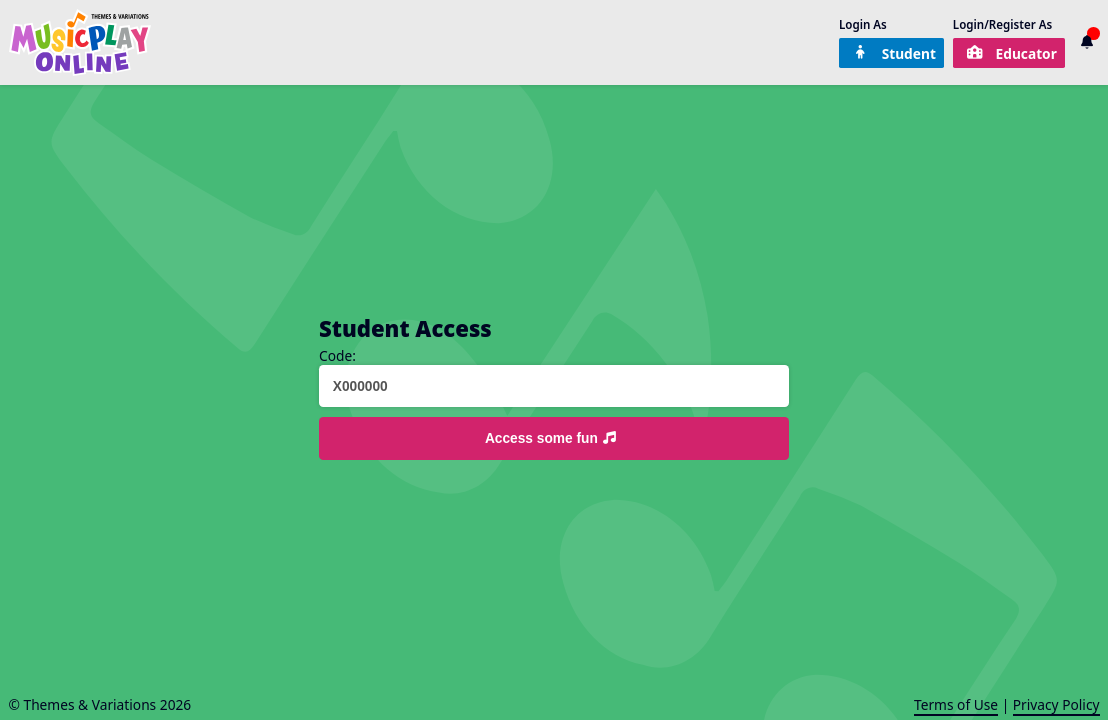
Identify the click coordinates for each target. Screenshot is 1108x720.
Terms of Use (956, 704)
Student (894, 53)
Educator (1011, 53)
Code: (337, 356)
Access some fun (552, 438)
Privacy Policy (1056, 704)
